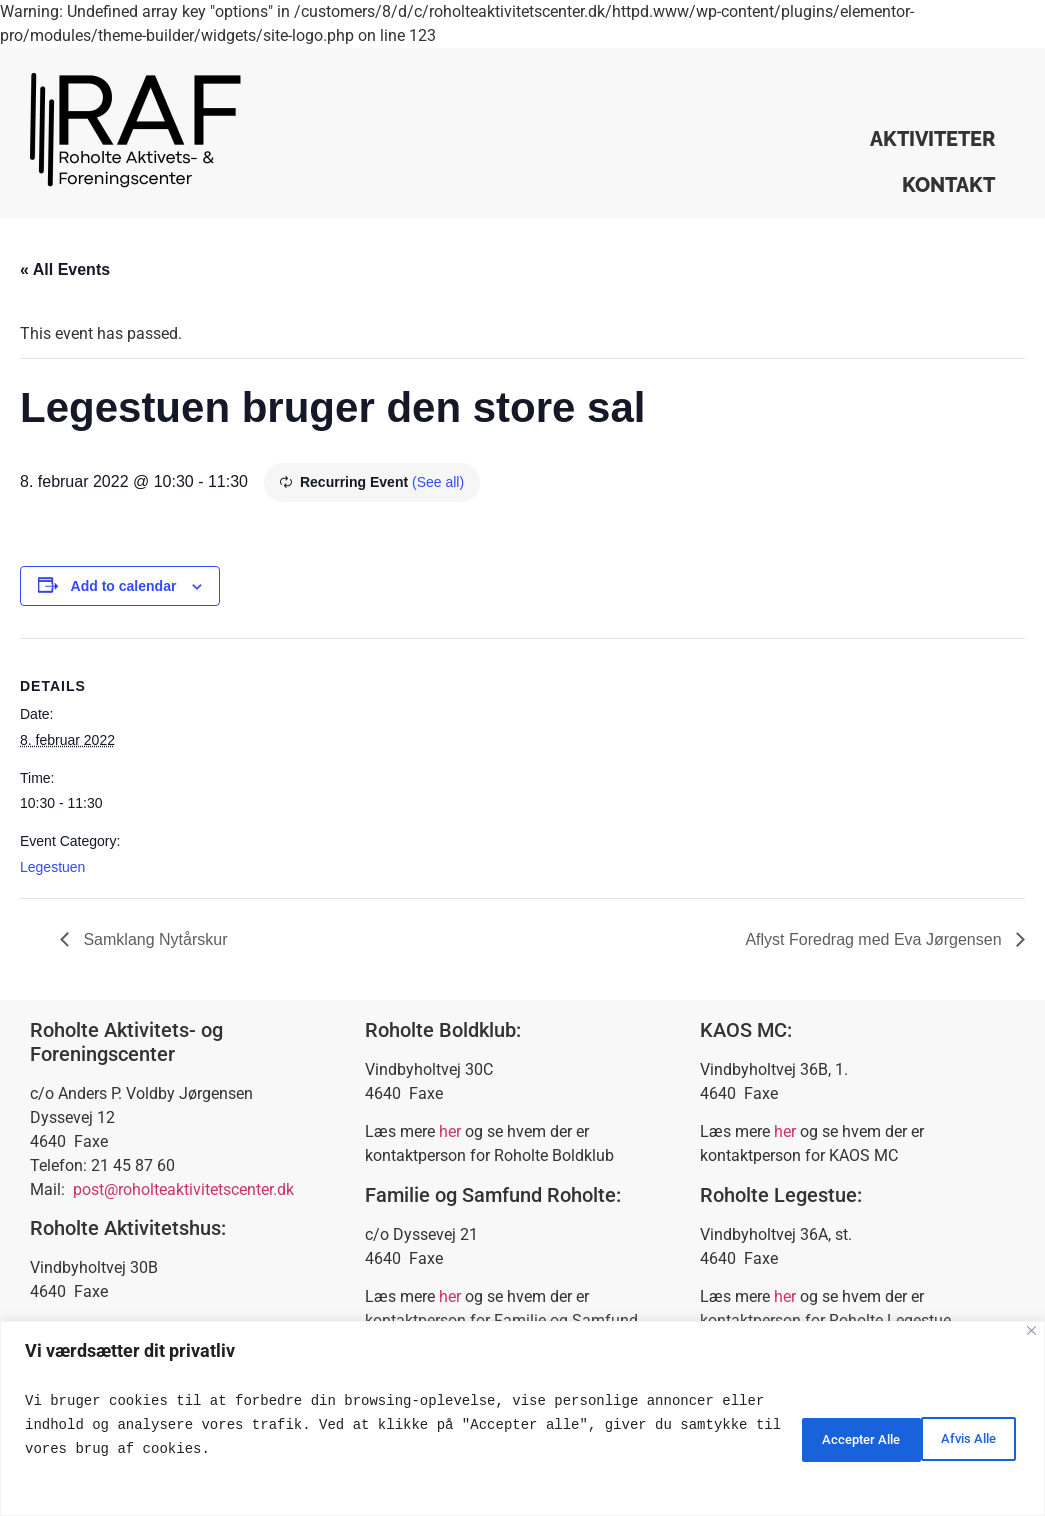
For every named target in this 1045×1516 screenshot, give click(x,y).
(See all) (438, 482)
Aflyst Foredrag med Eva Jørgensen (875, 939)
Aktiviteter (932, 139)
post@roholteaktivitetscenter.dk (183, 1189)
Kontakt (948, 185)
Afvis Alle (810, 1437)
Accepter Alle (948, 1437)
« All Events (65, 269)
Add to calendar (124, 586)
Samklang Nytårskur (153, 939)
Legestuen (52, 867)
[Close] (1031, 1330)
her (450, 1131)
